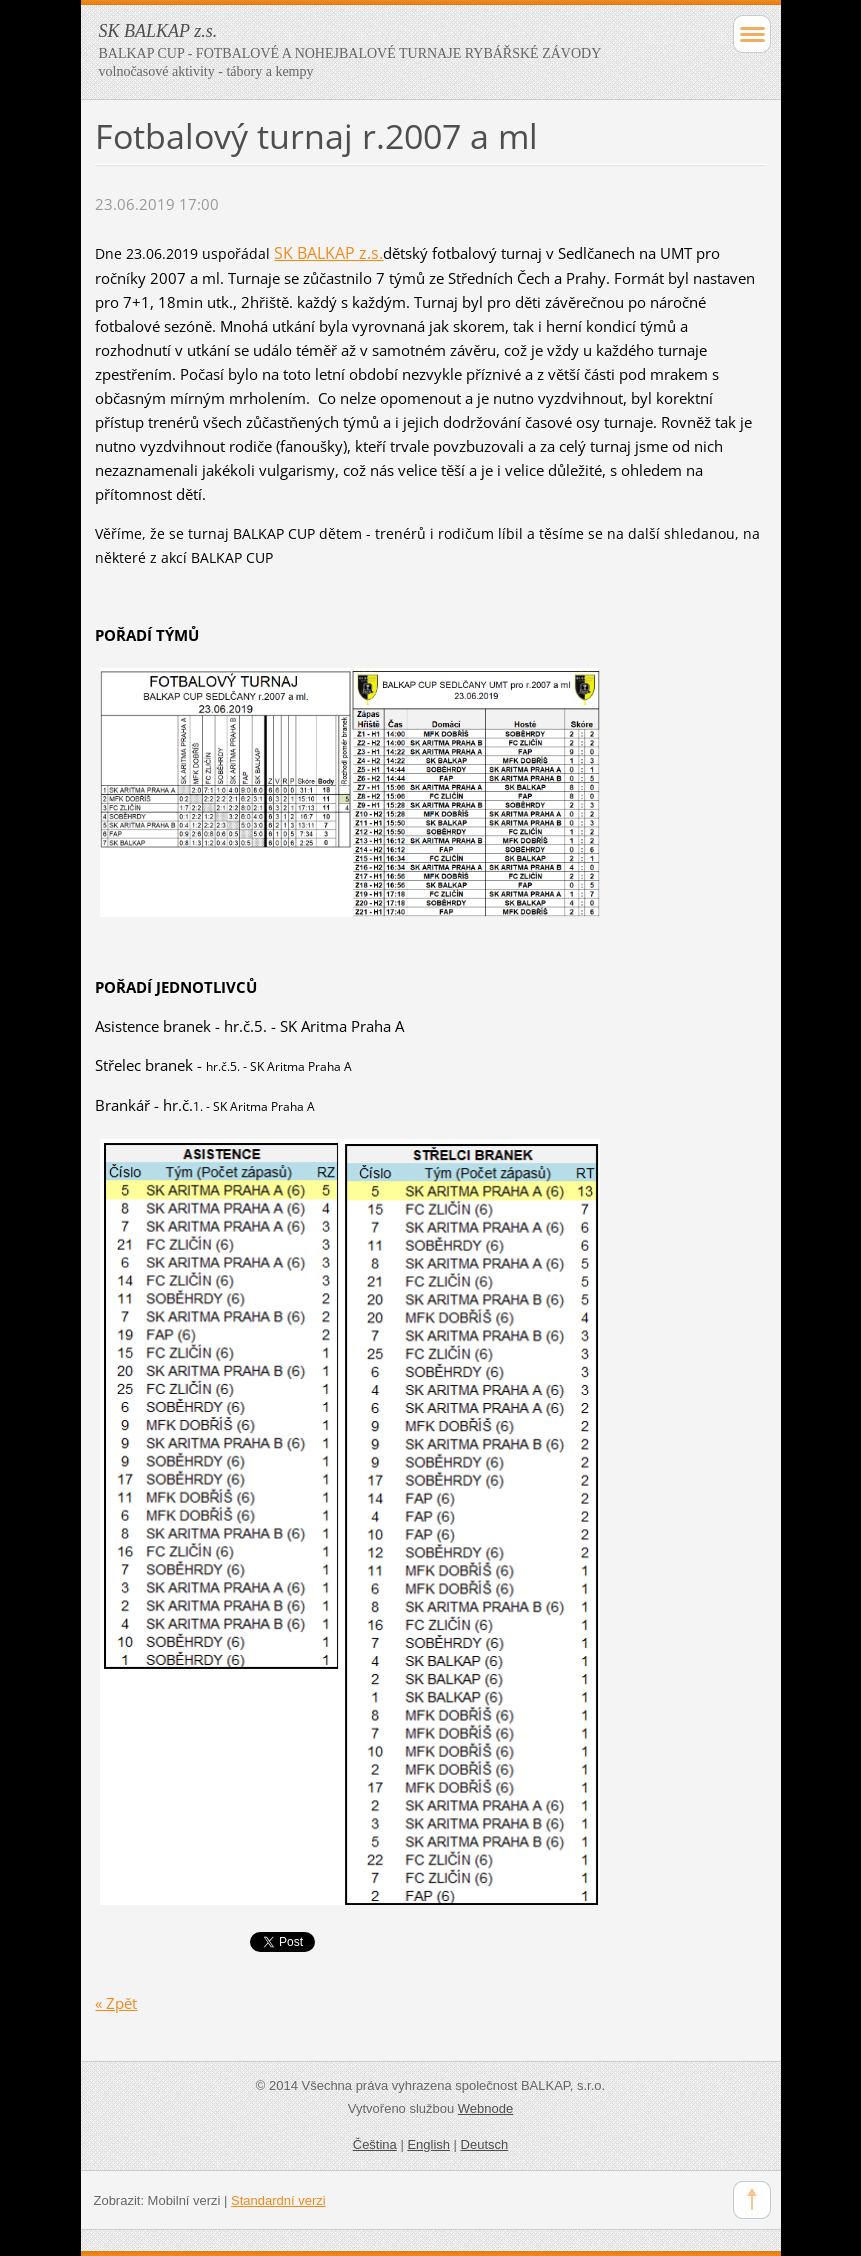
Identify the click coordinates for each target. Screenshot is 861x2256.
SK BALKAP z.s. (328, 253)
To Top (752, 2200)
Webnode (485, 2108)
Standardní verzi (278, 2200)
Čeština (375, 2144)
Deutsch (485, 2144)
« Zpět (116, 2003)
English (428, 2144)
